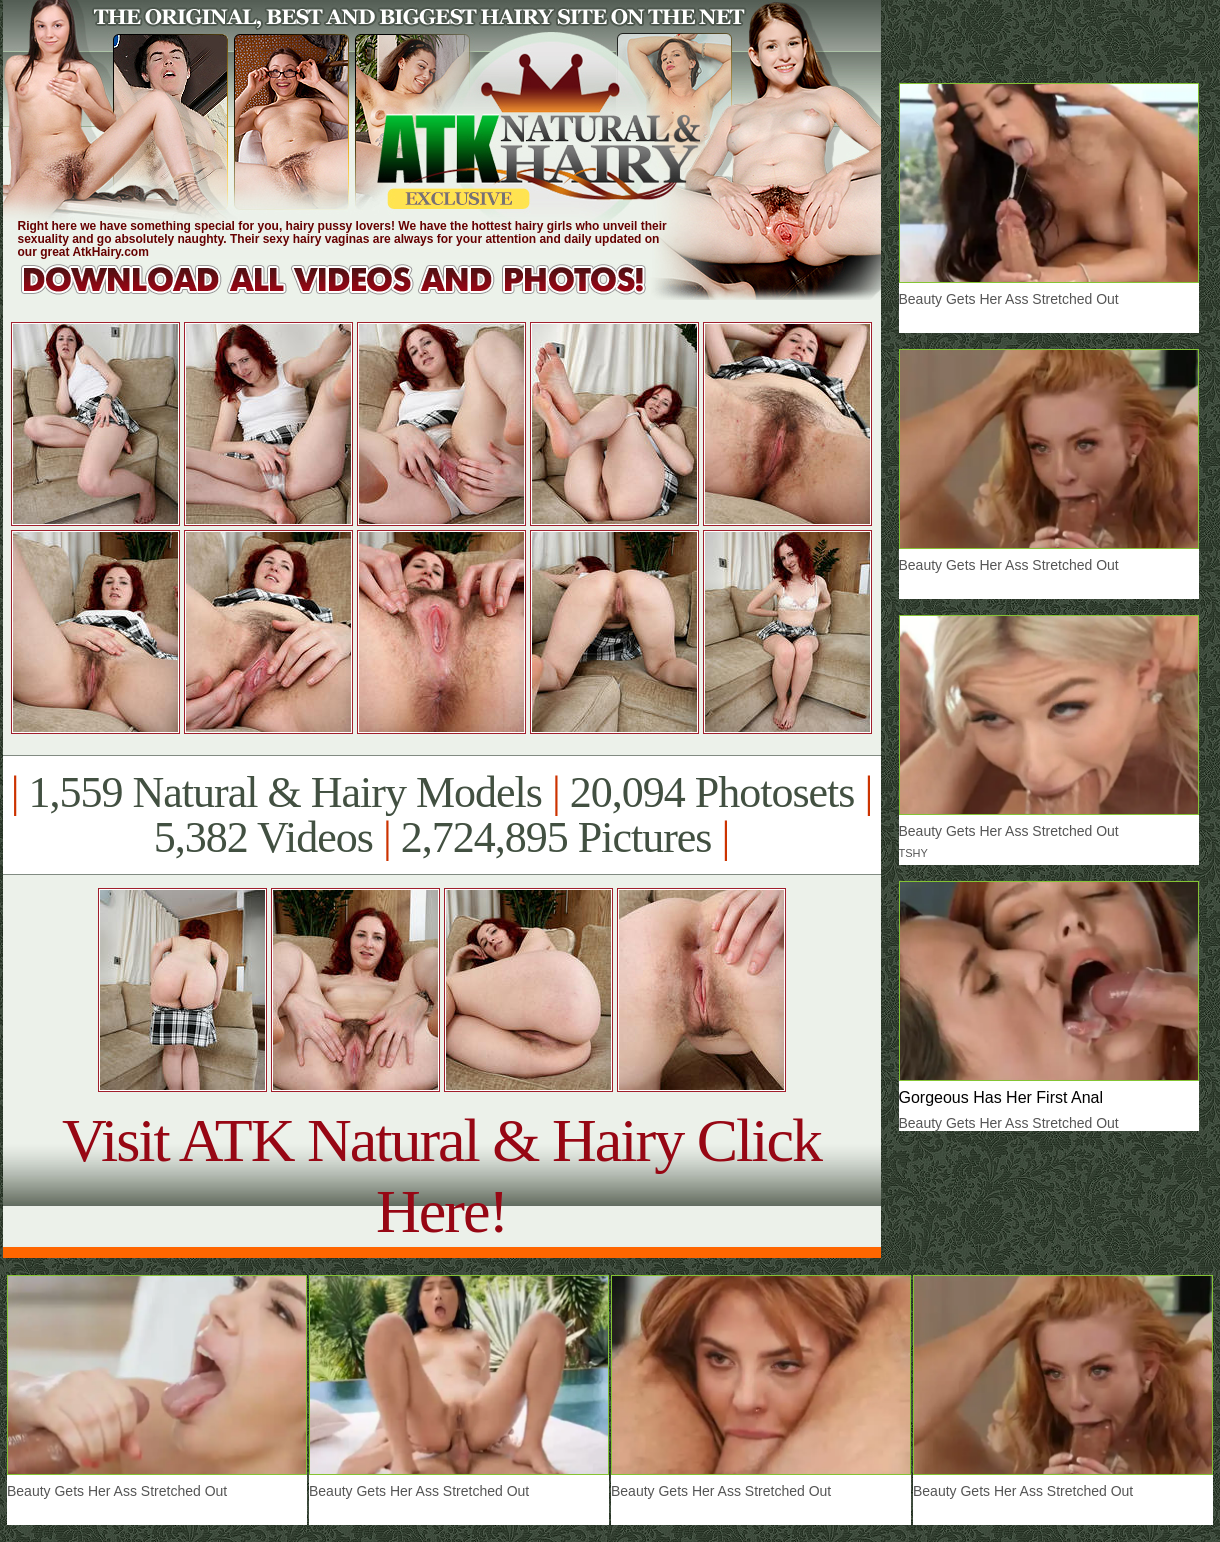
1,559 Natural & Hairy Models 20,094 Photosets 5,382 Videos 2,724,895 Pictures (441, 815)
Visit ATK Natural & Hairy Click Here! (441, 1175)
